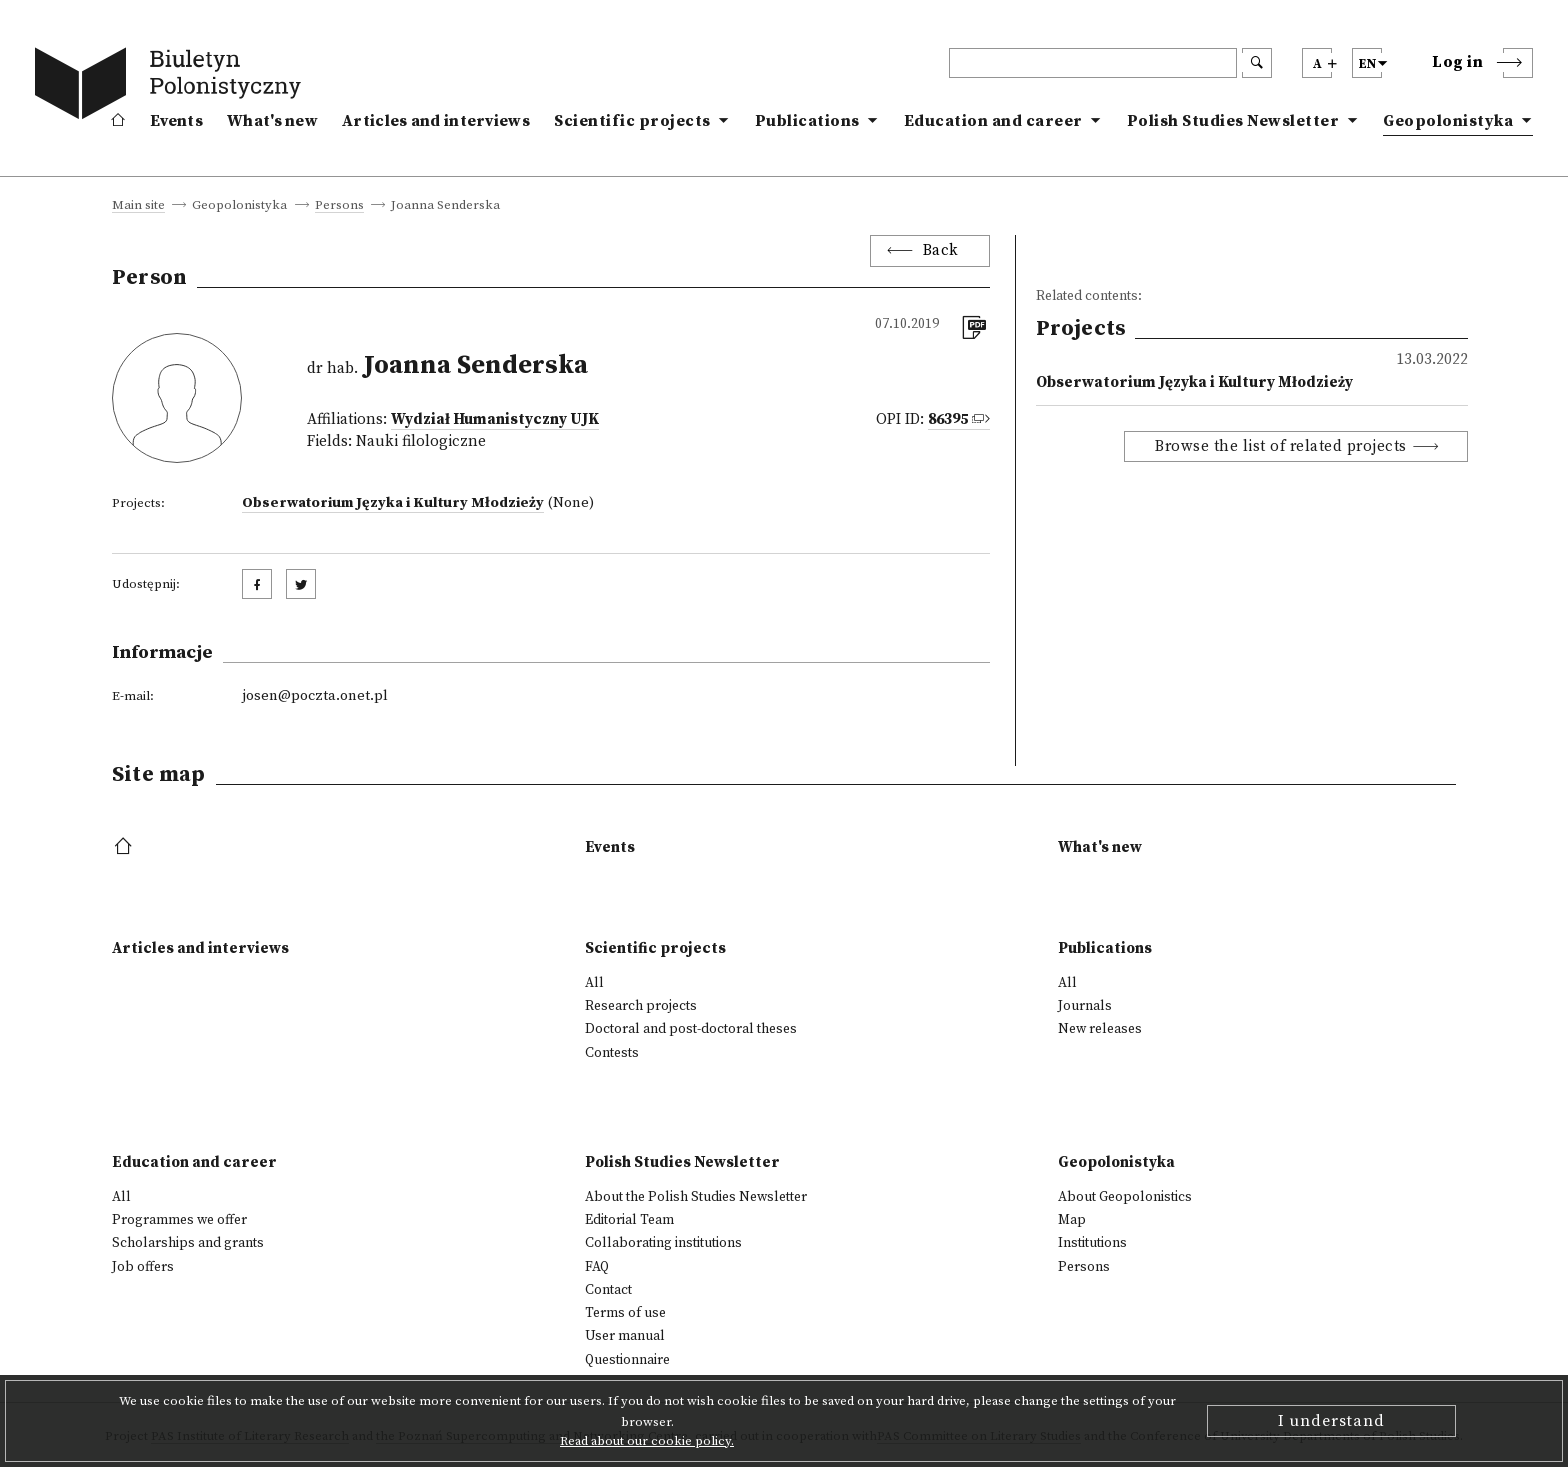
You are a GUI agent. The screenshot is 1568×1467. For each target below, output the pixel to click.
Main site (138, 206)
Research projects (641, 1006)
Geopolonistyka (1448, 121)
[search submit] (1257, 63)
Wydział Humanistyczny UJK (495, 419)
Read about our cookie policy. (647, 1441)
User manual (625, 1336)
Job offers (143, 1267)
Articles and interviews (436, 121)
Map (1072, 1220)
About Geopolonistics (1125, 1197)
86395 (948, 419)
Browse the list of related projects (1281, 446)
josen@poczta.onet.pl (315, 696)
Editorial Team (629, 1220)
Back (941, 250)
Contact (608, 1290)
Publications (807, 121)
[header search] (1093, 63)
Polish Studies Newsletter (1233, 121)
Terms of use (625, 1313)
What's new (272, 121)
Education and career (993, 121)
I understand (1331, 1421)
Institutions (1092, 1243)
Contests (612, 1053)
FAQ (597, 1267)
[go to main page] (172, 87)
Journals (1085, 1006)
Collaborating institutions (663, 1243)
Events (176, 121)
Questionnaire (627, 1360)
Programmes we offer (179, 1220)
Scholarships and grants (188, 1243)
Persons (339, 206)
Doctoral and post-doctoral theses (691, 1029)
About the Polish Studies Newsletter (696, 1197)
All (594, 983)
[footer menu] (125, 847)
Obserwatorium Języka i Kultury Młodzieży (393, 503)
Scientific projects (632, 121)
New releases (1100, 1029)
